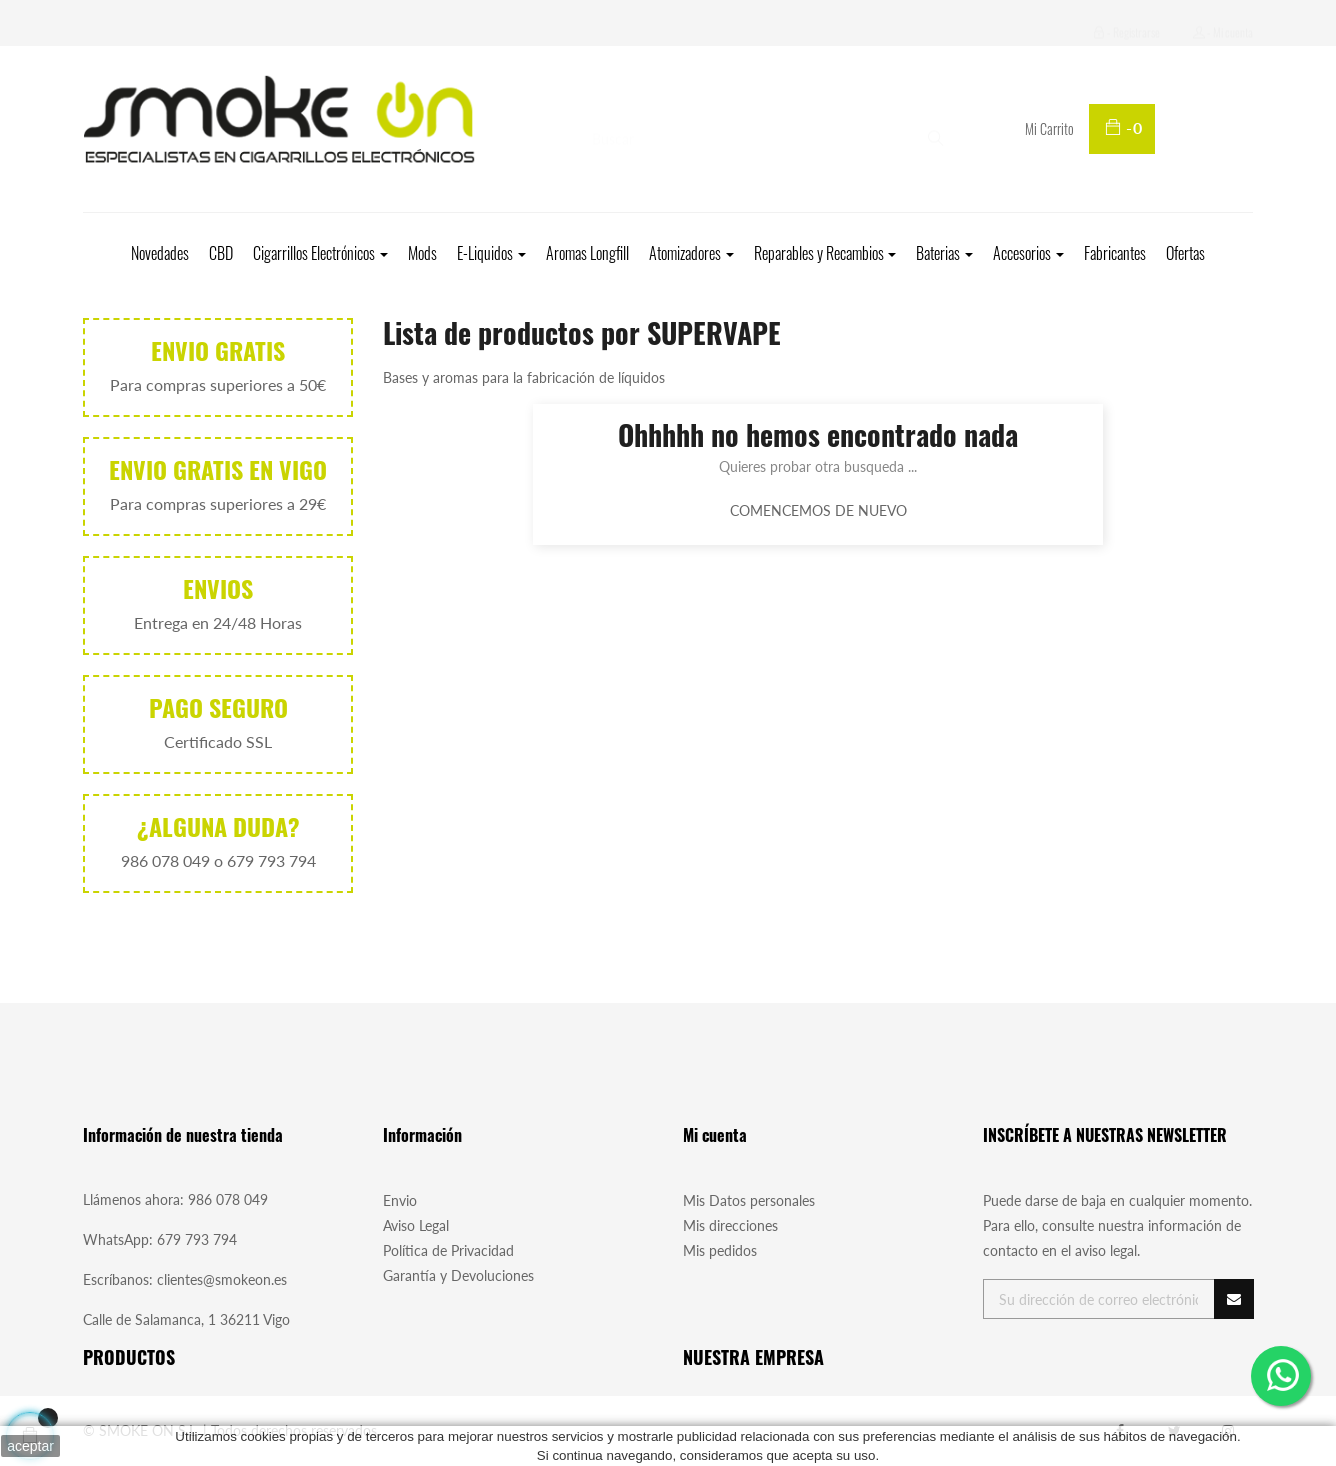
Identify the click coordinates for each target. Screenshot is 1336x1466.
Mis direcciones (730, 1225)
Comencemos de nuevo (818, 510)
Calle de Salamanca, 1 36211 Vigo (186, 1319)
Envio (400, 1200)
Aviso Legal (416, 1225)
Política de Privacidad (448, 1250)
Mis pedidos (720, 1250)
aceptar (30, 1446)
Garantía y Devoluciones (458, 1275)
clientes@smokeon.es (222, 1279)
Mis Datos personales (749, 1200)
